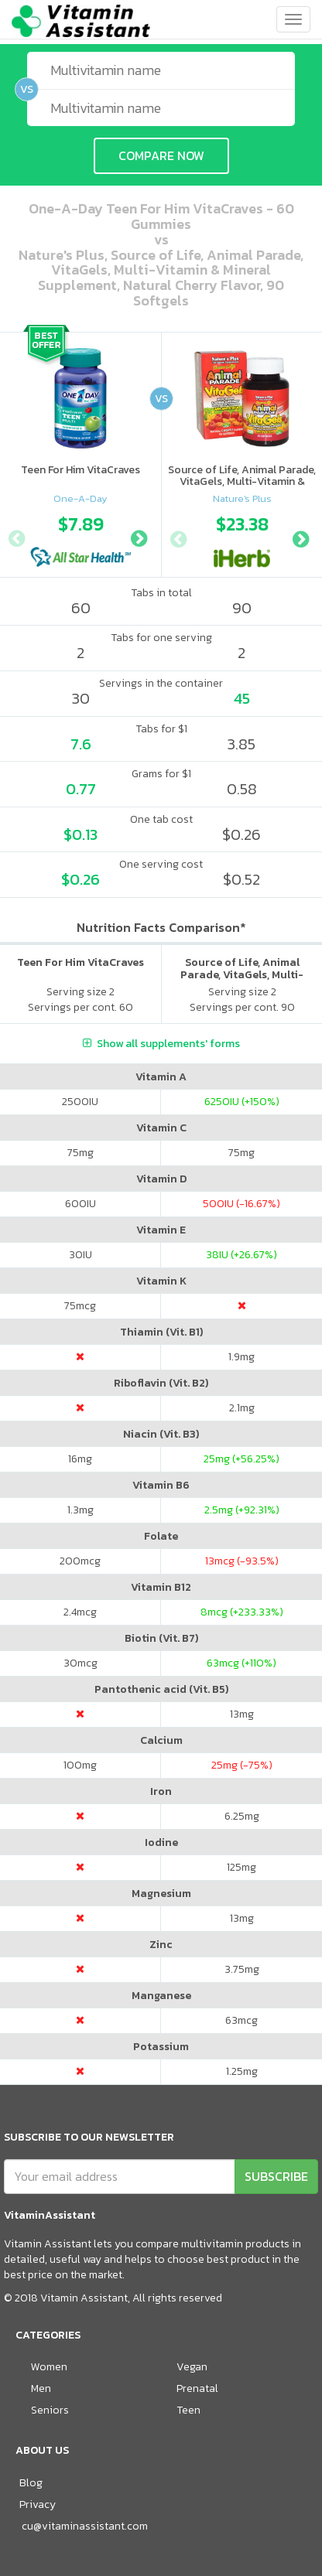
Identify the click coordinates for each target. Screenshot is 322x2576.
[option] (80, 537)
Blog (31, 2483)
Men (41, 2388)
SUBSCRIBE (276, 2176)
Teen (188, 2410)
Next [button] (138, 536)
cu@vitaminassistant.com (85, 2526)
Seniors (50, 2410)
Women (49, 2367)
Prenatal (197, 2388)
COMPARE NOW (161, 155)
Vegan (191, 2367)
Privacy (37, 2504)
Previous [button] (16, 536)
